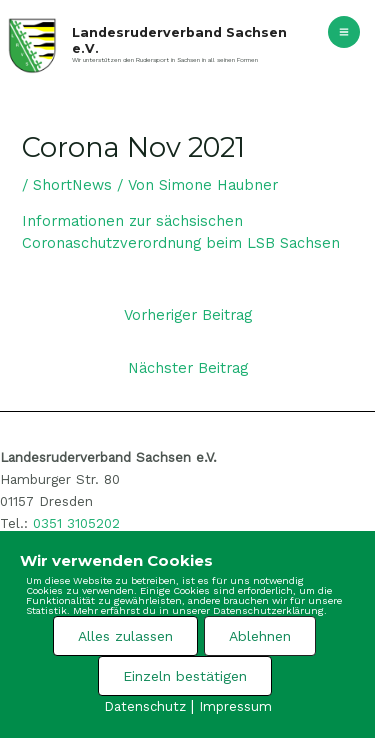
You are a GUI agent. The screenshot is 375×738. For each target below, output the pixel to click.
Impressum (235, 706)
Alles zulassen (125, 636)
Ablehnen (260, 636)
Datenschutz (145, 706)
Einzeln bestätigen (185, 676)
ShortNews (72, 185)
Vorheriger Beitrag (188, 315)
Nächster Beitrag (188, 368)
